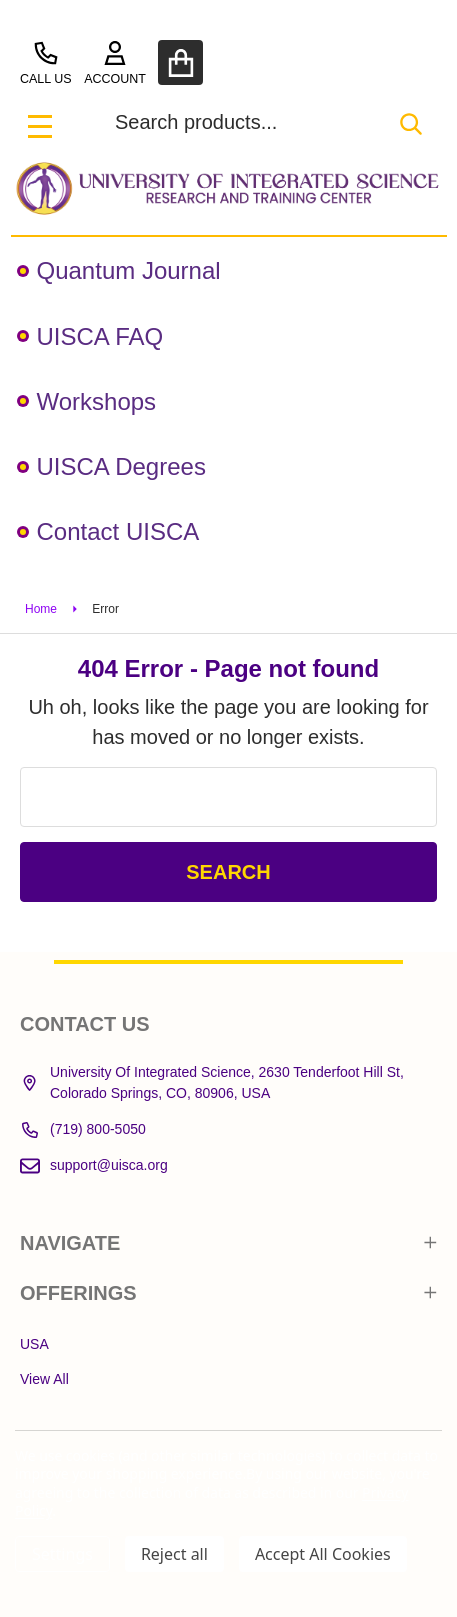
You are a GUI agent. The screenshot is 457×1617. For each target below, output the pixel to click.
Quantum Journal (119, 270)
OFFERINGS (228, 1293)
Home (41, 609)
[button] (229, 188)
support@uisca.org (94, 1165)
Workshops (87, 401)
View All (44, 1379)
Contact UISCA (108, 531)
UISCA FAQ (90, 336)
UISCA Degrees (111, 466)
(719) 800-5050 (83, 1129)
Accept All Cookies (323, 1554)
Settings (62, 1554)
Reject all (174, 1554)
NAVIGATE (228, 1243)
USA (34, 1344)
